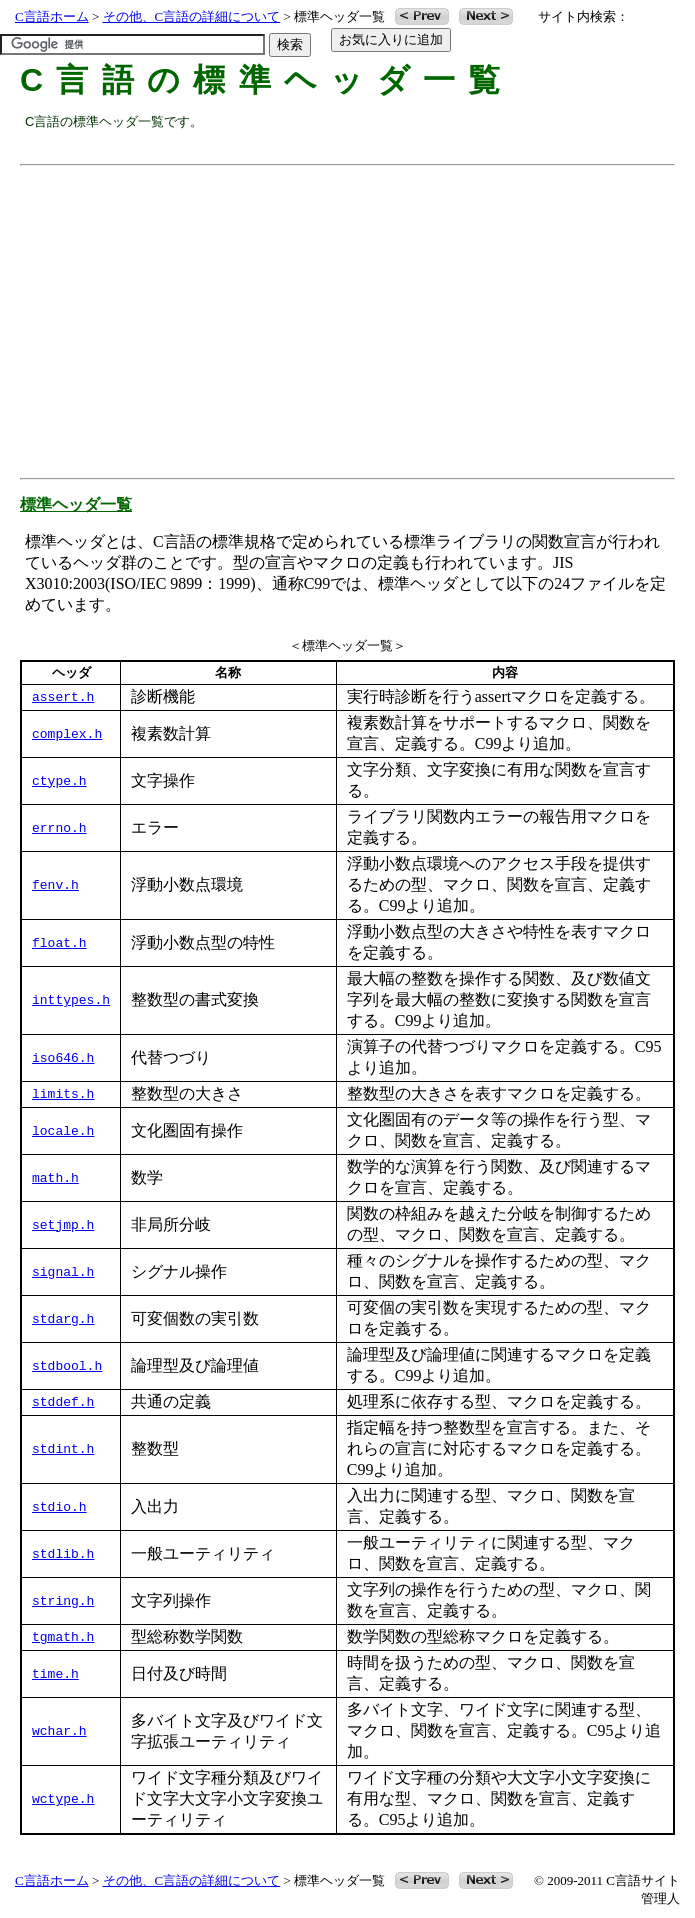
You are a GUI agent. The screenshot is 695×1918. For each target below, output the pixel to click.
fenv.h (55, 886)
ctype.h (59, 781)
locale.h (63, 1131)
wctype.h (63, 1800)
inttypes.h (71, 1001)
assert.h (63, 698)
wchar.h (59, 1732)
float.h (59, 943)
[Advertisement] (360, 314)
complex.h (67, 734)
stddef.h (63, 1403)
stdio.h (59, 1507)
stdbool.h (67, 1366)
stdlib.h (63, 1554)
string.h (63, 1601)
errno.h (59, 828)
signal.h (63, 1272)
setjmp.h (63, 1225)
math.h (55, 1178)
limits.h (63, 1095)
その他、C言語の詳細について (192, 16)
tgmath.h (63, 1638)
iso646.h (63, 1058)
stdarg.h (63, 1319)
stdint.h (63, 1450)
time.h (55, 1674)
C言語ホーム (52, 16)
